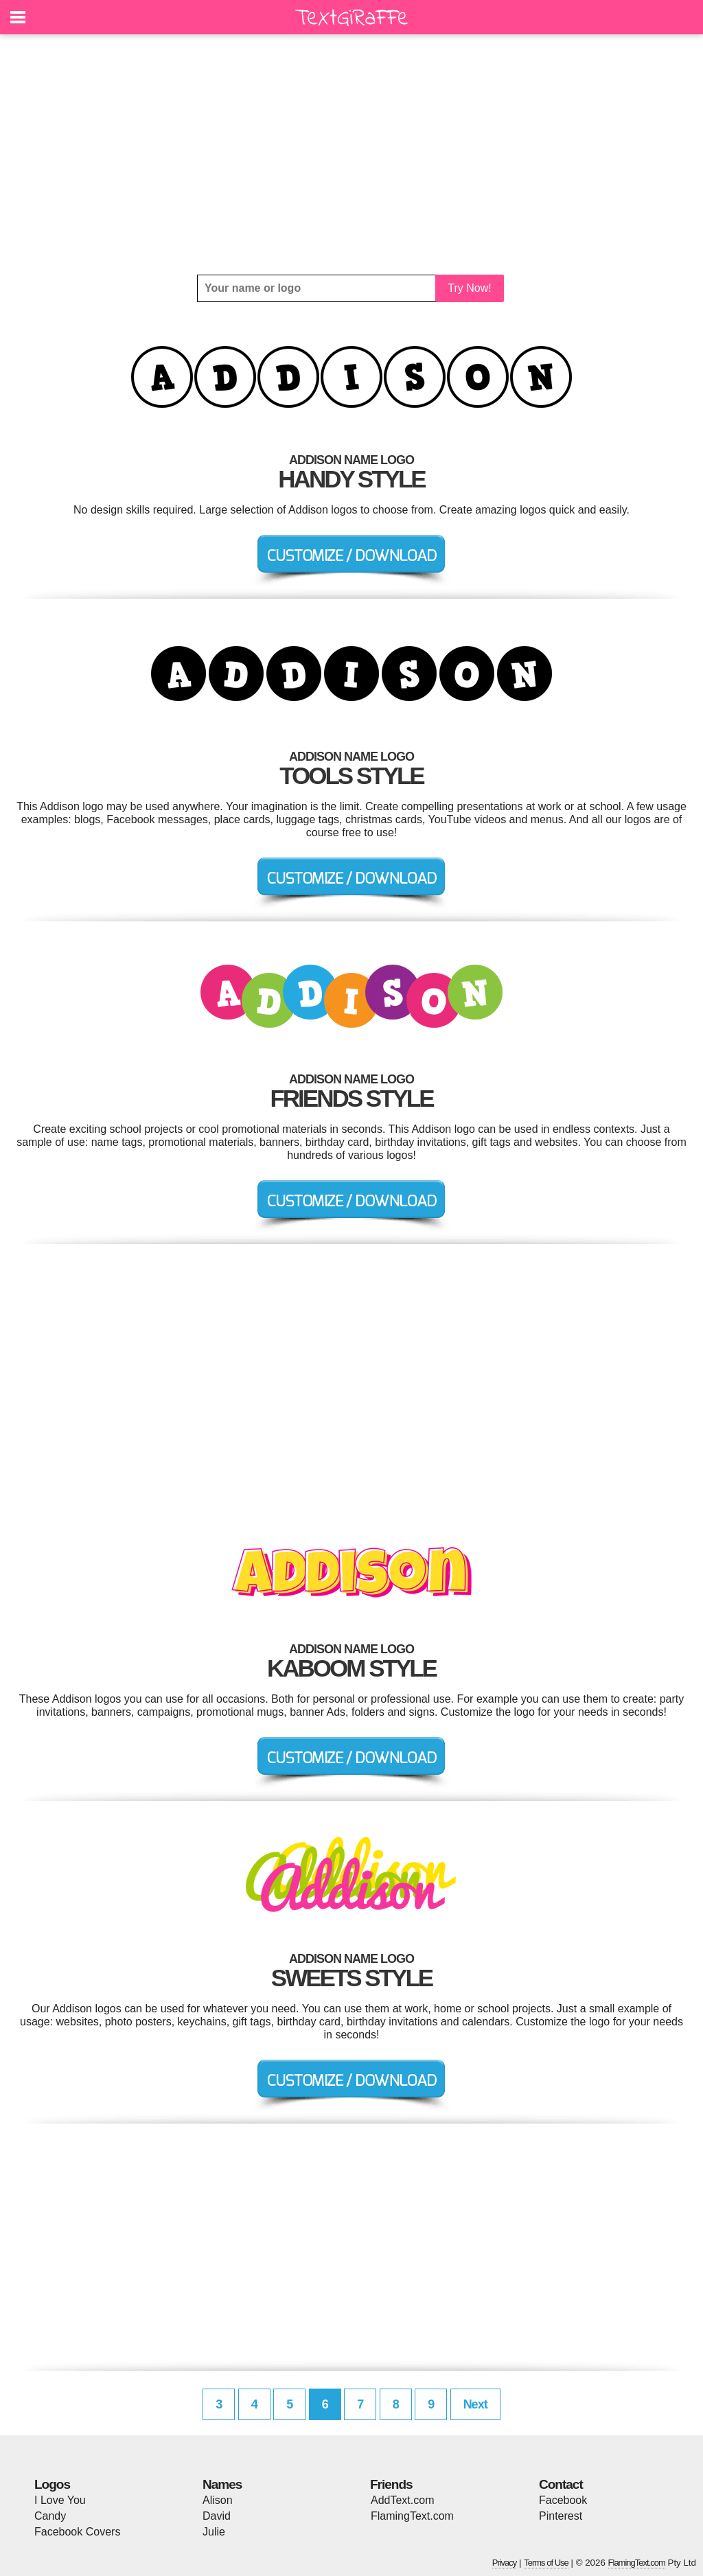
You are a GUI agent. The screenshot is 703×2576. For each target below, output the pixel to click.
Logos (52, 2484)
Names (222, 2484)
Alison (218, 2500)
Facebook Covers (77, 2532)
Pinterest (560, 2516)
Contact (561, 2484)
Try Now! (469, 288)
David (217, 2516)
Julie (214, 2532)
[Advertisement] (351, 154)
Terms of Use (546, 2562)
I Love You (60, 2500)
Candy (50, 2516)
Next (475, 2404)
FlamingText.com (412, 2516)
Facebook (563, 2500)
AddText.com (402, 2500)
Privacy (504, 2562)
